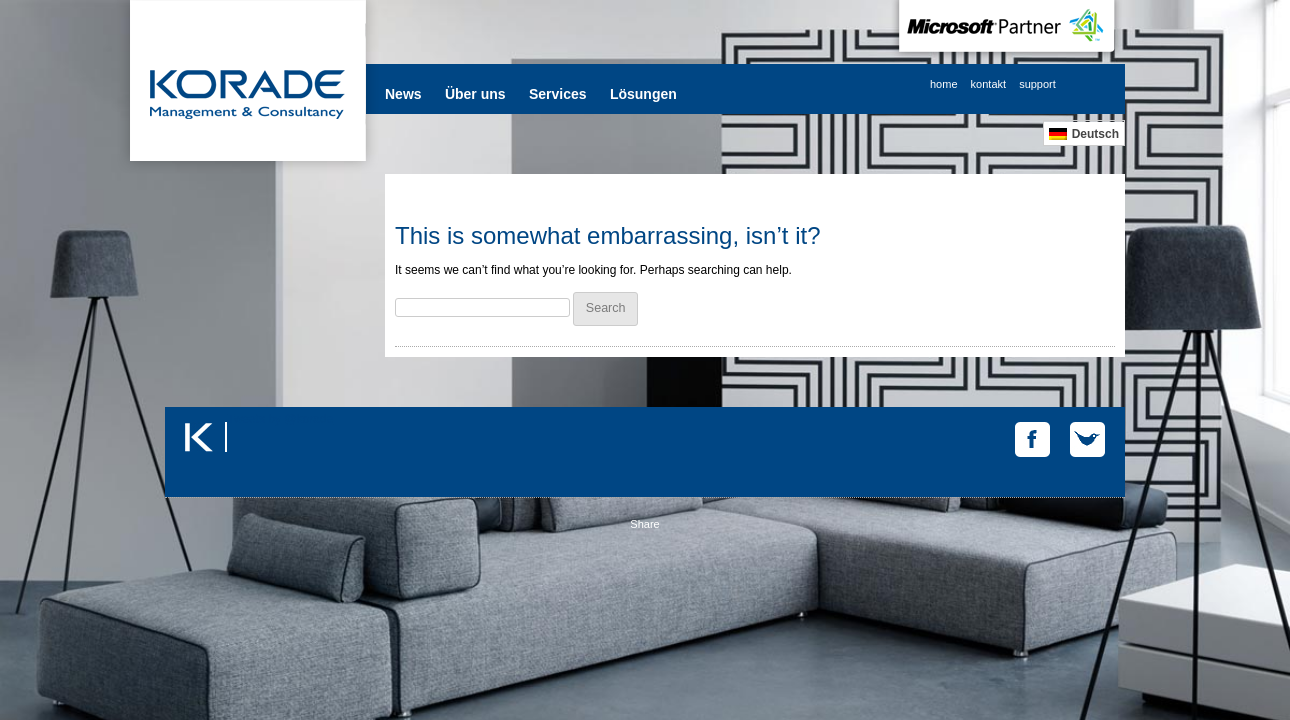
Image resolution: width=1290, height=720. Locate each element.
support (1037, 84)
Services (558, 94)
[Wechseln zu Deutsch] (1084, 133)
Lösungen (643, 94)
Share (644, 524)
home (944, 84)
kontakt (988, 84)
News (403, 94)
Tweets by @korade (280, 419)
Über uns (475, 94)
